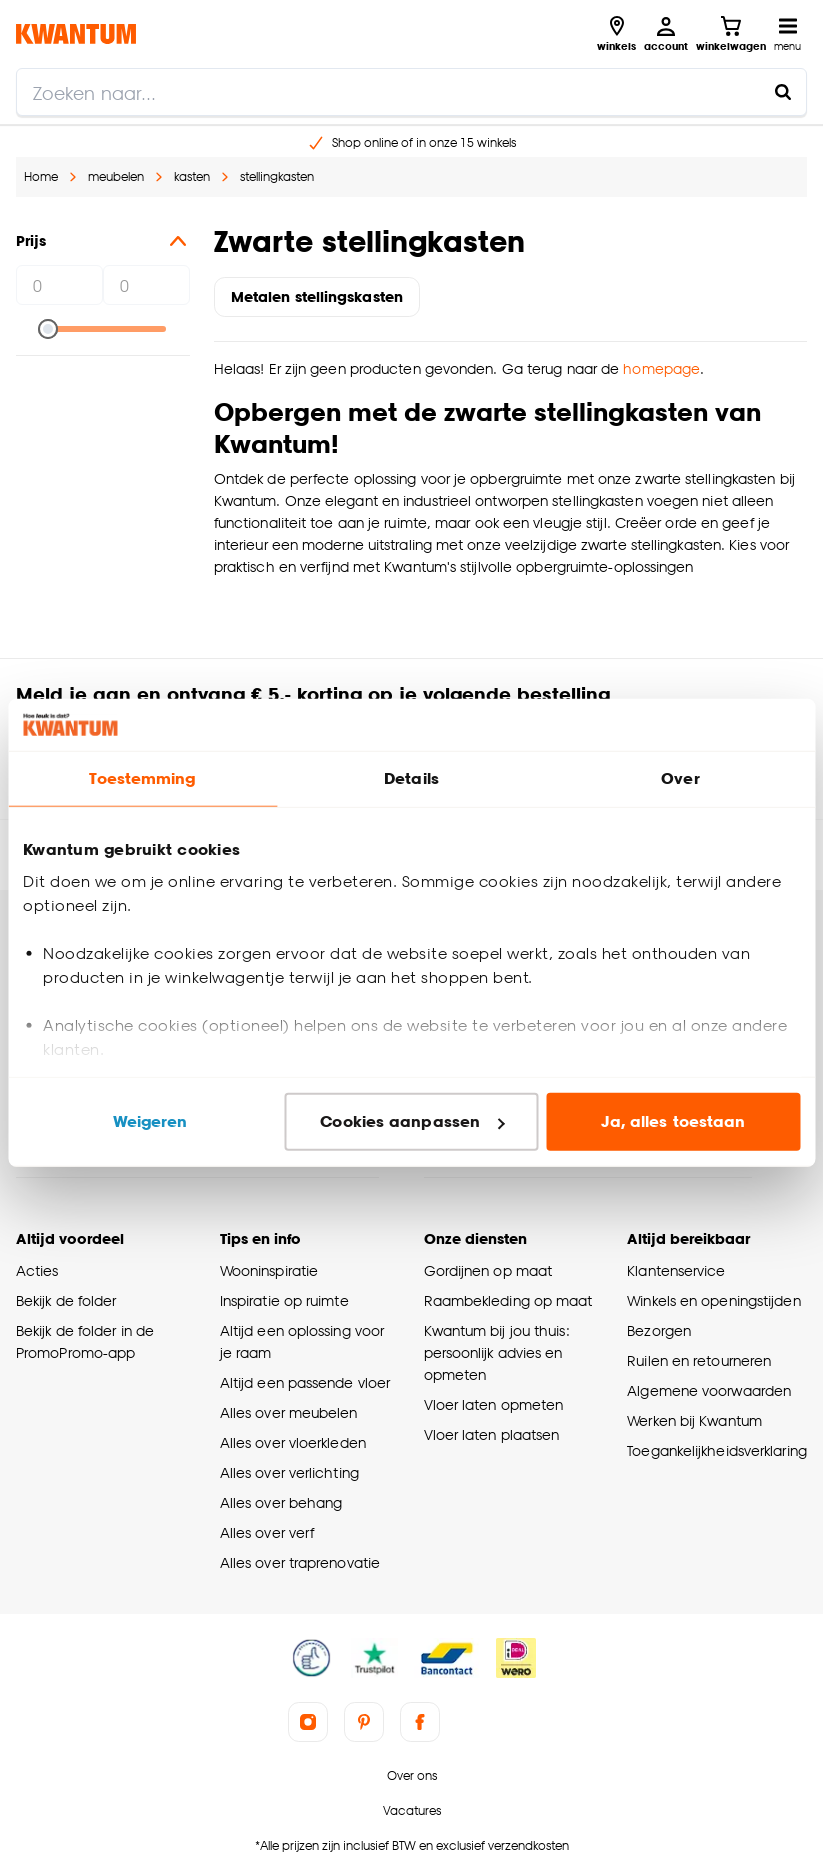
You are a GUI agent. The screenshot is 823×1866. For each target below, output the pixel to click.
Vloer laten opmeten (494, 1404)
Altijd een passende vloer (305, 1382)
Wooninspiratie (269, 1270)
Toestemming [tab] (142, 778)
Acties (37, 1270)
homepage (661, 368)
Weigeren (150, 1121)
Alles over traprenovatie (300, 1562)
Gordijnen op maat (488, 1270)
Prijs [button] (103, 241)
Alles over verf (267, 1532)
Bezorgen (659, 1330)
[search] (411, 92)
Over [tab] (680, 778)
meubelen (116, 176)
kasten (192, 176)
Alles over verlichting (289, 1472)
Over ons (412, 1775)
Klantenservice (676, 1270)
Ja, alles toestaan (673, 1121)
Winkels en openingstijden (713, 1300)
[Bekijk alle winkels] (616, 34)
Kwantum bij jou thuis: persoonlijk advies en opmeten (497, 1352)
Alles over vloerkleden (293, 1442)
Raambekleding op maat (508, 1300)
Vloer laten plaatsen (492, 1434)
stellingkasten (277, 176)
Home (41, 176)
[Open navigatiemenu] (787, 34)
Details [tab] (411, 778)
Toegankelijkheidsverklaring (717, 1450)
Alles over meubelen (289, 1412)
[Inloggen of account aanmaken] (666, 34)
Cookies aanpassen (412, 1121)
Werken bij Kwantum (694, 1420)
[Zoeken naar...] (783, 92)
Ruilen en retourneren (699, 1360)
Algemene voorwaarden (709, 1390)
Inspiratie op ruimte (284, 1300)
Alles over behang (281, 1502)
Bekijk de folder (66, 1300)
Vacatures (412, 1810)
